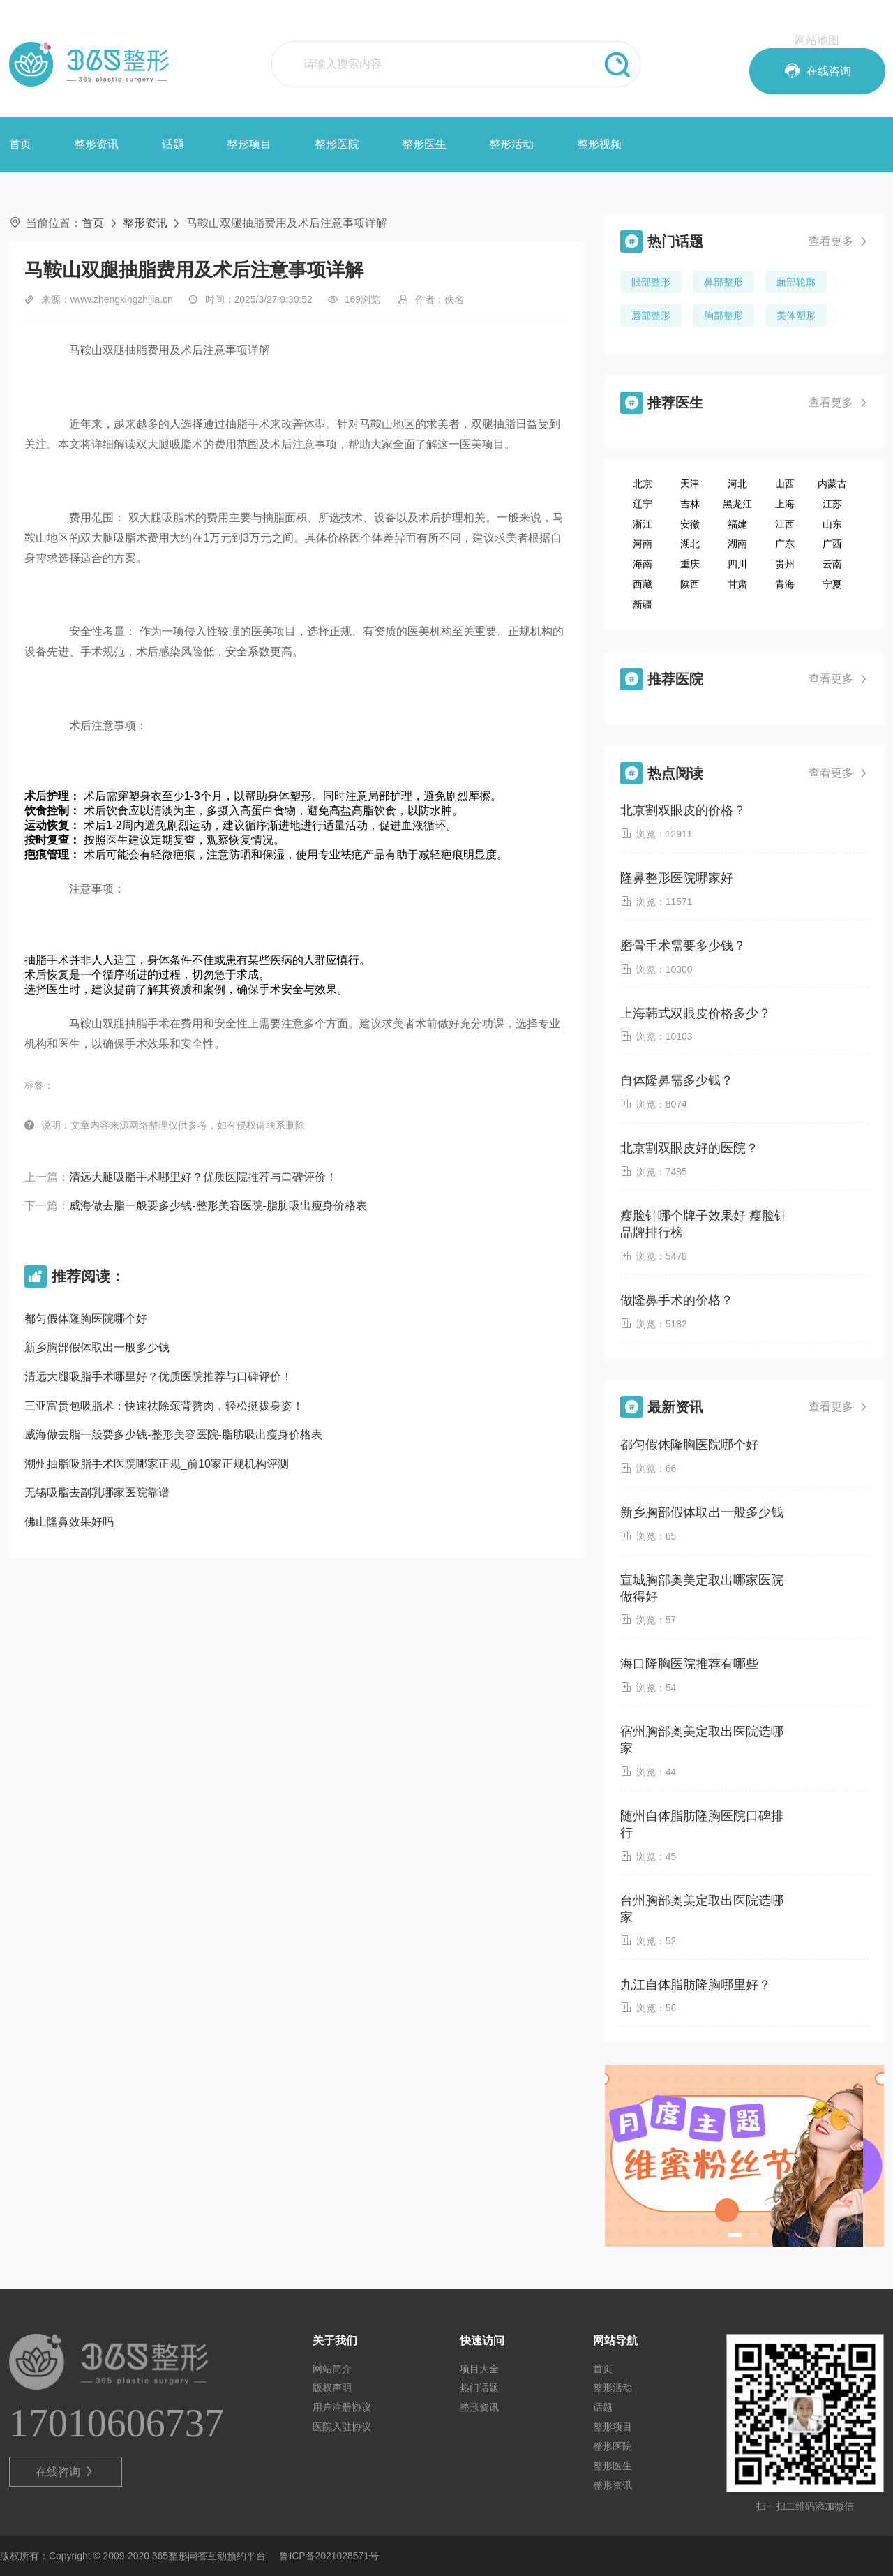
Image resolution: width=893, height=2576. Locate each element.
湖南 (737, 543)
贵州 (785, 563)
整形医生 (424, 144)
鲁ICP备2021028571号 (329, 2555)
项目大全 (479, 2368)
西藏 (642, 584)
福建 (737, 524)
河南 (642, 543)
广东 (785, 543)
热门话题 (479, 2387)
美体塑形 (796, 315)
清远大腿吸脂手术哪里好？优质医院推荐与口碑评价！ (203, 1177)
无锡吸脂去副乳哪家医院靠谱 (97, 1492)
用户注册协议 (342, 2407)
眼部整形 (650, 282)
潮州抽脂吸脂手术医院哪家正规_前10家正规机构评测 (156, 1464)
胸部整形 (723, 315)
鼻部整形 (723, 282)
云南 (832, 563)
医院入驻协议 (342, 2426)
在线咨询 (65, 2472)
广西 (832, 543)
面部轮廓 (796, 282)
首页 (20, 144)
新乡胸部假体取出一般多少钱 (97, 1347)
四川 (737, 563)
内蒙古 (832, 483)
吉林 (690, 503)
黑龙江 (737, 503)
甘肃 (737, 584)
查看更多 (839, 241)
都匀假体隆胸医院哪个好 (85, 1319)
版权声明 (332, 2387)
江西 (785, 524)
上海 (785, 503)
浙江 (642, 524)
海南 (642, 563)
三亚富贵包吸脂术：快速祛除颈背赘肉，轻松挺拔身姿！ (163, 1406)
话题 (173, 144)
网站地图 (817, 40)
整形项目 (249, 144)
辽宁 (642, 503)
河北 (737, 483)
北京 (642, 483)
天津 (690, 483)
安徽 (690, 524)
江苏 (832, 503)
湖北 (690, 543)
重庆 (690, 563)
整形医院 (337, 144)
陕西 (690, 584)
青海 (785, 584)
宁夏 (832, 584)
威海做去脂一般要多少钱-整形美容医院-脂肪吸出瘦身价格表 (218, 1206)
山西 (785, 483)
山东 (832, 524)
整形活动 (511, 144)
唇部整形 (650, 315)
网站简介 (332, 2368)
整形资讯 (96, 144)
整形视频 (599, 144)
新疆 (642, 604)
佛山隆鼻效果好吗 (69, 1522)
